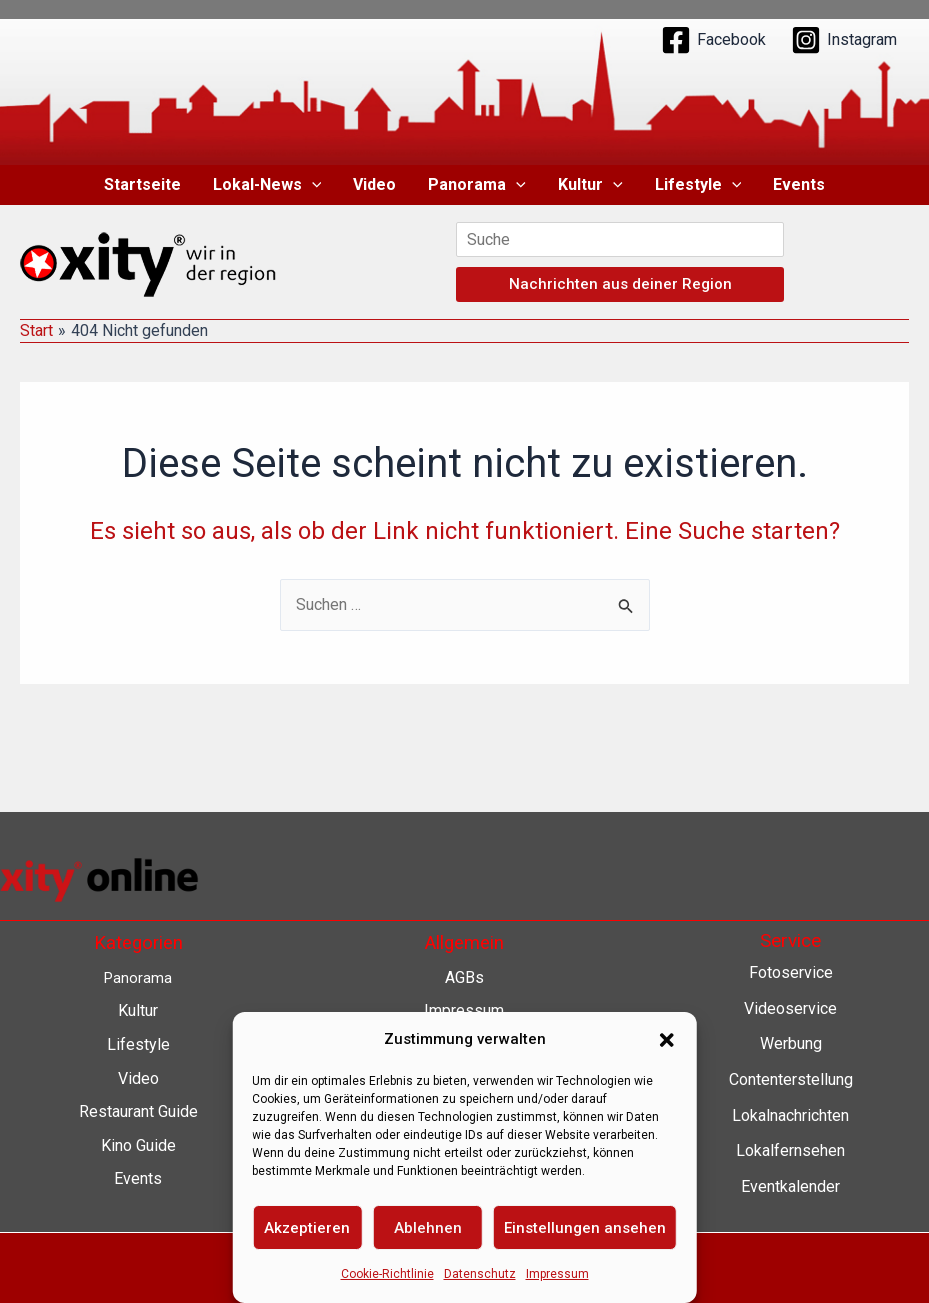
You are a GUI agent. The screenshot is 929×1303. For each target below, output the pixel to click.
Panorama (477, 185)
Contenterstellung (791, 1079)
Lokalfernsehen (790, 1150)
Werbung (791, 1043)
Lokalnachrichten (790, 1115)
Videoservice (790, 1008)
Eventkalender (790, 1186)
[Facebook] (713, 40)
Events (799, 184)
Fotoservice (791, 972)
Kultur (590, 185)
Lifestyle (698, 185)
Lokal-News (267, 185)
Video (374, 184)
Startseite (142, 184)
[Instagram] (844, 40)
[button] (312, 185)
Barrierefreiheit (464, 1145)
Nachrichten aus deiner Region (620, 284)
